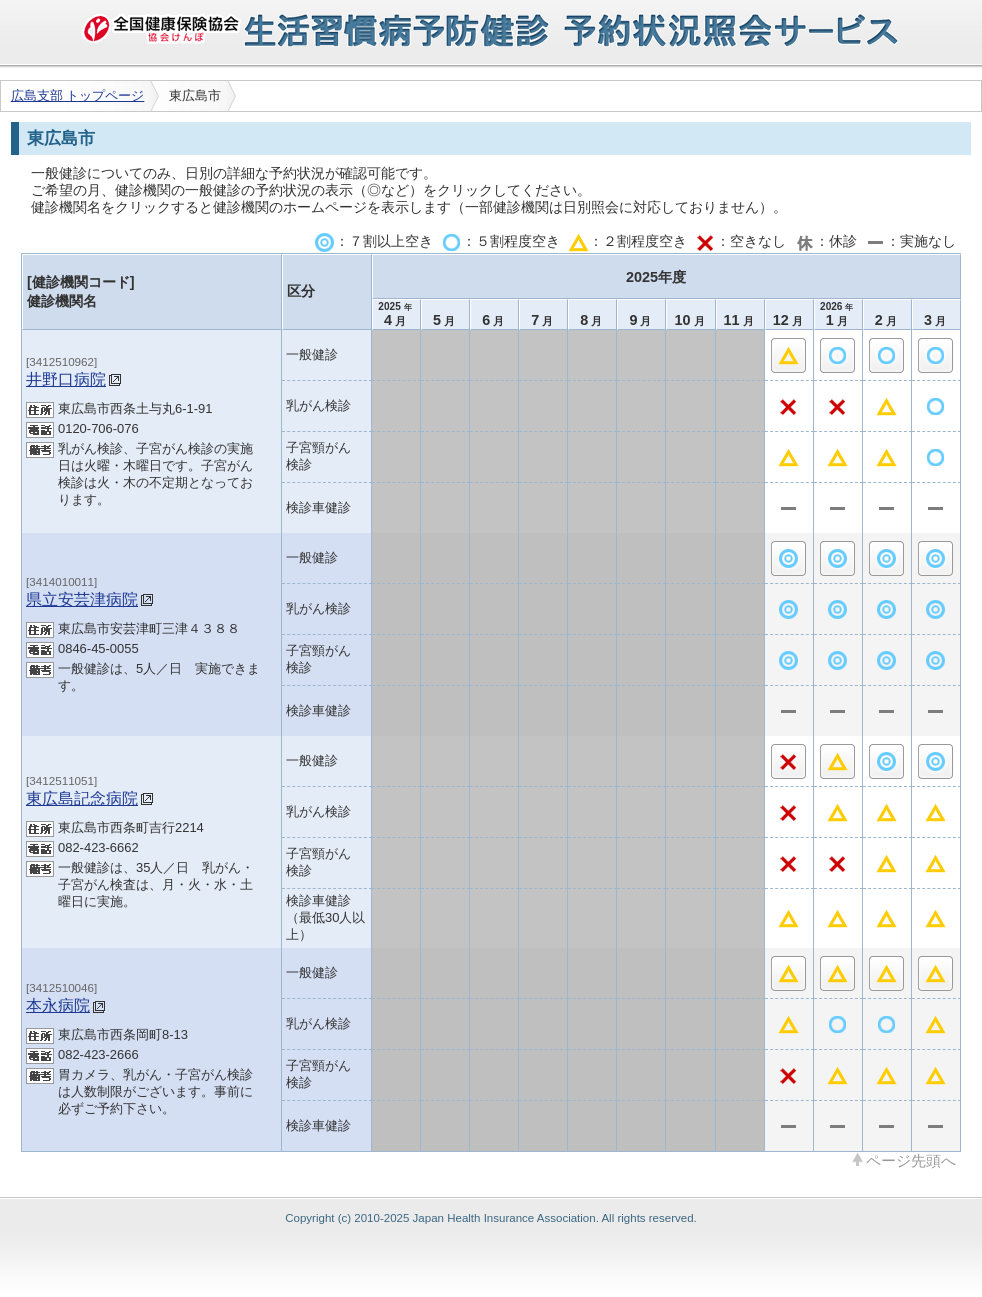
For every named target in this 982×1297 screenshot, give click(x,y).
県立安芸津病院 (82, 599)
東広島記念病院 (82, 798)
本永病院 (58, 1005)
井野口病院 (66, 379)
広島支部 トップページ (78, 95)
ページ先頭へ (911, 1160)
